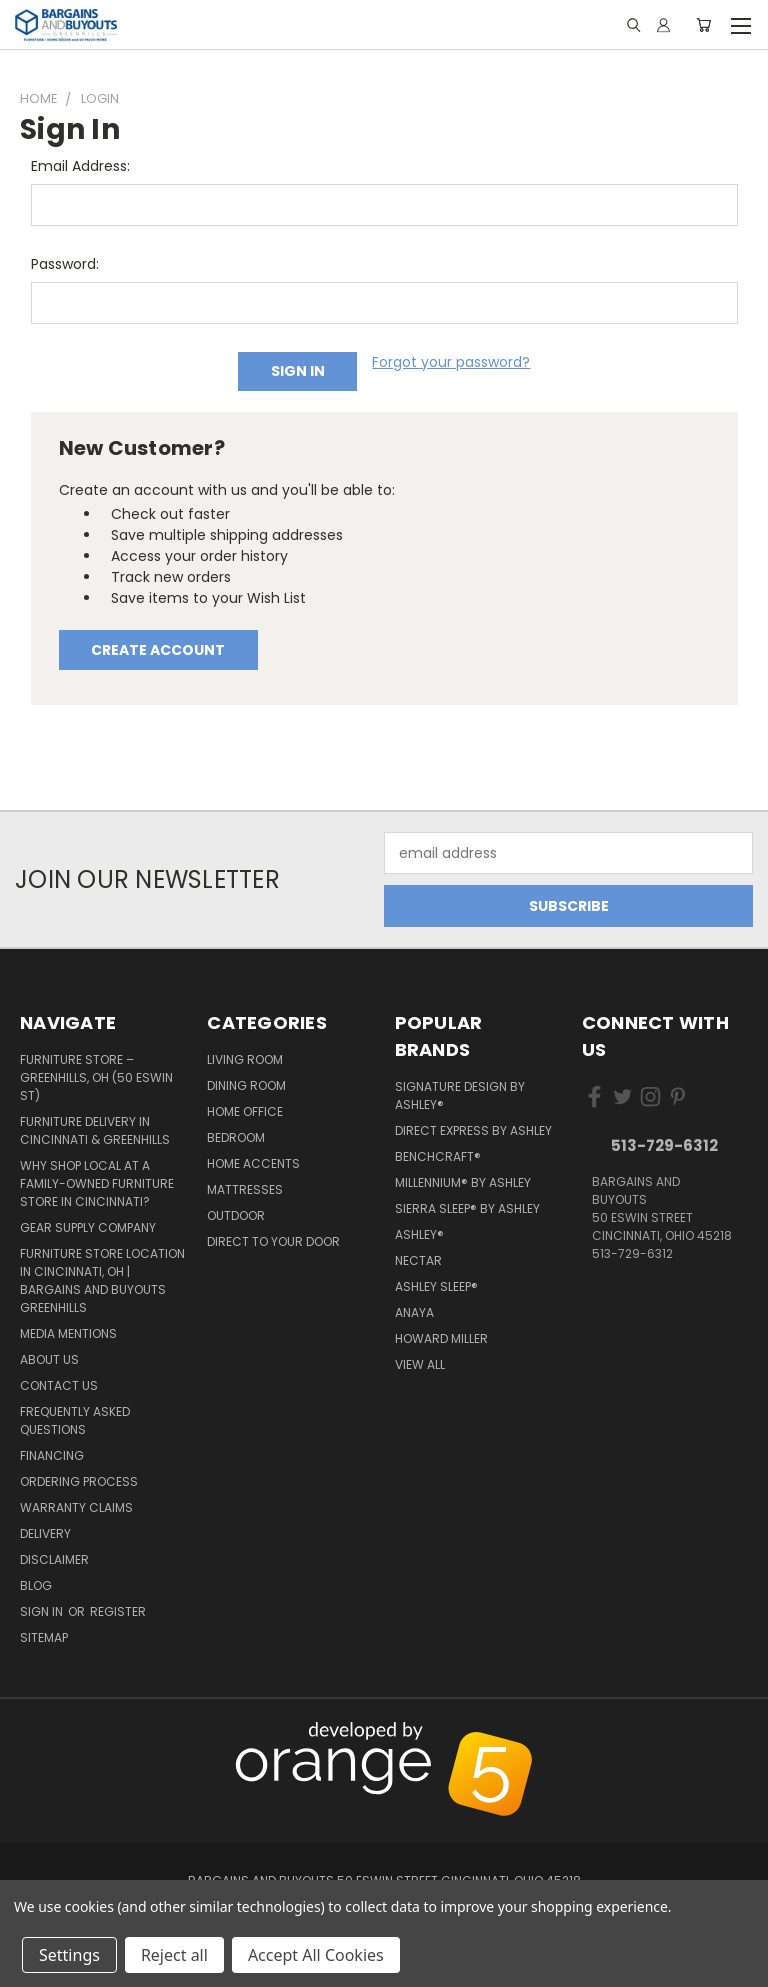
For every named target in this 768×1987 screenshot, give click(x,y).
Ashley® (419, 1234)
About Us (49, 1359)
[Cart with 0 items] (703, 25)
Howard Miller (441, 1338)
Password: (65, 264)
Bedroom (236, 1137)
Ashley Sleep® (436, 1286)
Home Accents (253, 1163)
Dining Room (246, 1085)
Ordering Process (79, 1481)
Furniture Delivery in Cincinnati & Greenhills (95, 1130)
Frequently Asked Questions (75, 1420)
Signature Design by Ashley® (460, 1095)
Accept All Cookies (316, 1955)
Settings (69, 1955)
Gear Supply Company (88, 1227)
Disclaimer (54, 1559)
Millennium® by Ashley (463, 1182)
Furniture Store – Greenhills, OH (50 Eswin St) (96, 1077)
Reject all (174, 1955)
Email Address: (80, 166)
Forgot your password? (451, 362)
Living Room (245, 1059)
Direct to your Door (273, 1241)
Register (118, 1611)
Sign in (43, 1611)
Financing (52, 1455)
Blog (36, 1585)
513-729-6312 (664, 1145)
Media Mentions (68, 1333)
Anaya (414, 1312)
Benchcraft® (438, 1156)
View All (420, 1364)
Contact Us (59, 1385)
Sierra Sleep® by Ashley (467, 1208)
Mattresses (245, 1189)
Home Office (245, 1111)
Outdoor (236, 1215)
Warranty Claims (76, 1507)
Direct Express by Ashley (473, 1130)
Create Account (158, 650)
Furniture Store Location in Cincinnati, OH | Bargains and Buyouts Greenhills (102, 1280)
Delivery (45, 1533)
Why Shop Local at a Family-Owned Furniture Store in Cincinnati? (97, 1183)
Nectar (418, 1260)
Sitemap (44, 1637)
